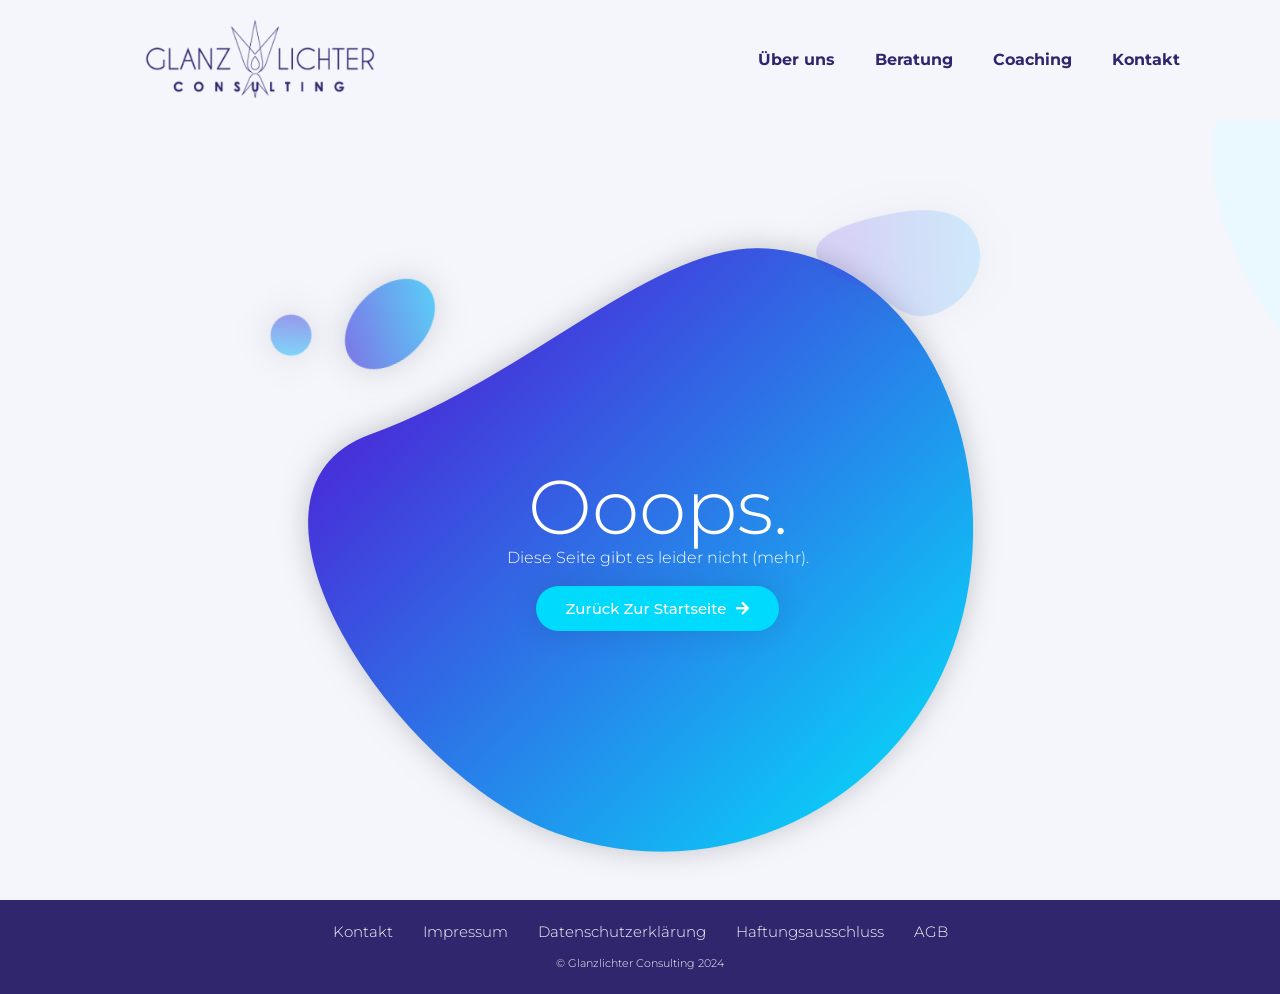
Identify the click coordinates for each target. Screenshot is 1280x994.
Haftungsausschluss (810, 931)
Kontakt (1146, 59)
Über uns (796, 59)
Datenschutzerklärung (622, 931)
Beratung (914, 59)
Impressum (465, 931)
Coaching (1032, 59)
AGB (931, 931)
